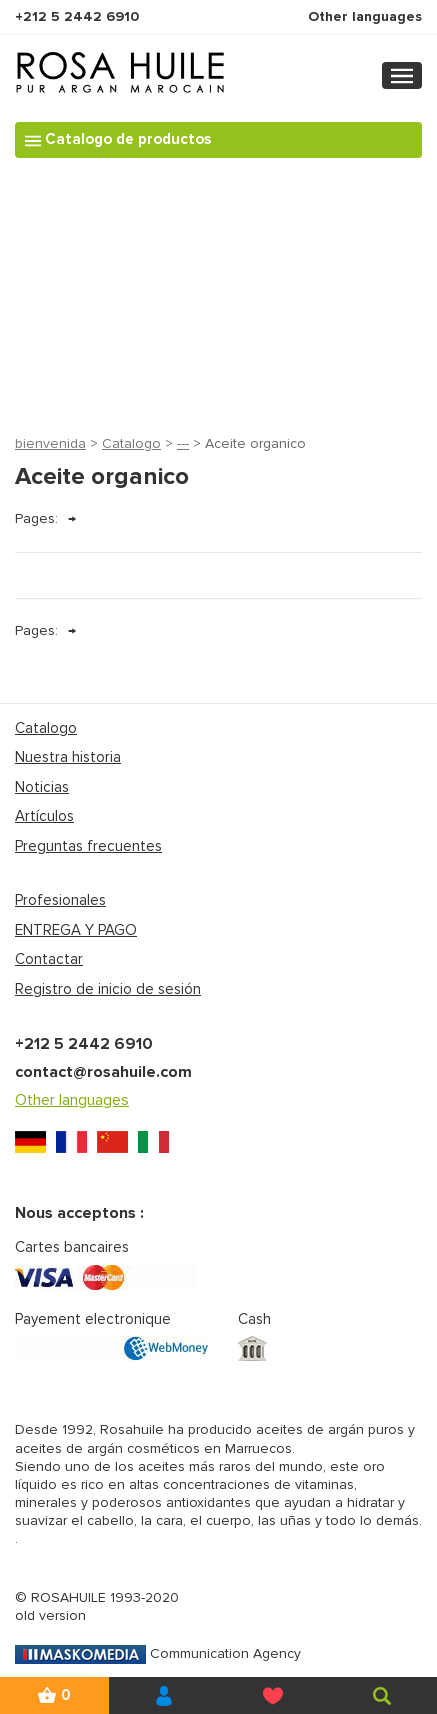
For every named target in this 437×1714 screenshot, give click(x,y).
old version (50, 1615)
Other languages (365, 16)
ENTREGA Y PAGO (76, 930)
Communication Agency (158, 1653)
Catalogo (131, 443)
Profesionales (60, 900)
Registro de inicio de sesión (108, 989)
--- (183, 443)
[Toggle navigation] (402, 75)
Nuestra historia (68, 757)
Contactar (49, 959)
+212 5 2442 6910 (77, 16)
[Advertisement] (218, 291)
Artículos (44, 816)
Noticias (42, 787)
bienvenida (50, 443)
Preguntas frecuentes (88, 846)
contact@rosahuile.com (103, 1072)
